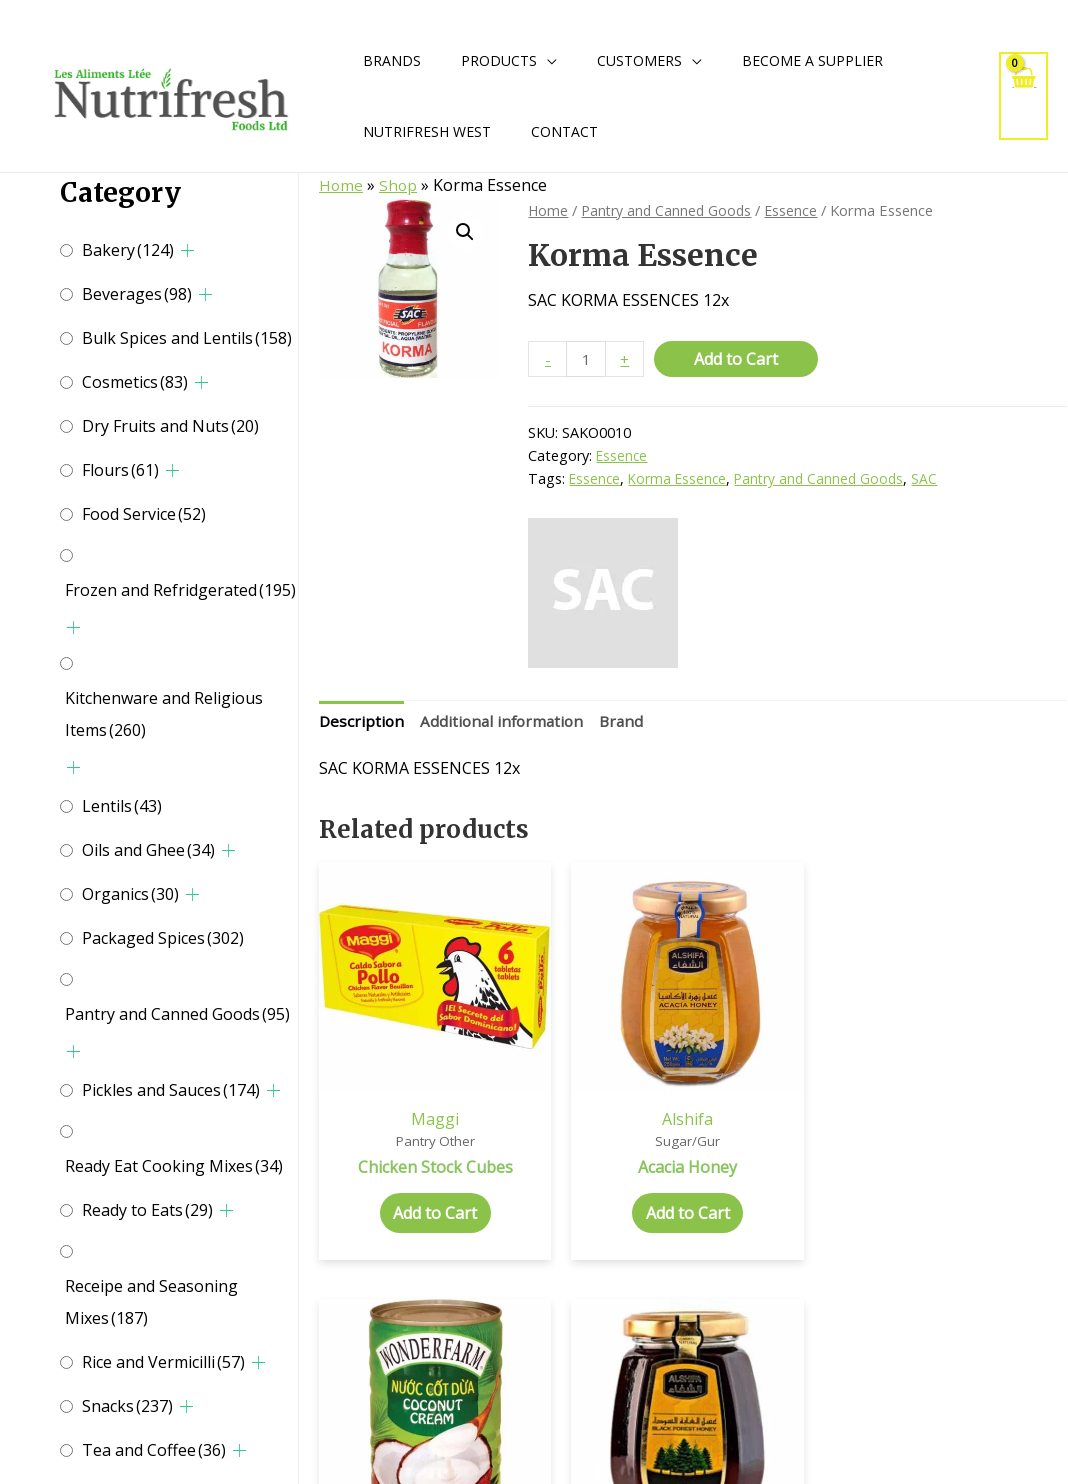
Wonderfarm (789, 1063)
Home (341, 185)
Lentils (122, 806)
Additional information (506, 723)
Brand (630, 723)
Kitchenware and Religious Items (164, 714)
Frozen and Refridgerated (180, 590)
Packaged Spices (163, 938)
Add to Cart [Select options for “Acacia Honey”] (597, 1160)
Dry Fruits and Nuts (170, 426)
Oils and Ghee (148, 850)
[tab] (362, 724)
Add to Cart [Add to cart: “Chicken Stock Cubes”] (405, 1180)
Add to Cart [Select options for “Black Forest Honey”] (981, 1180)
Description (362, 723)
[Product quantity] (587, 359)
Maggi (405, 1063)
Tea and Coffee (154, 1450)
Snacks (127, 1406)
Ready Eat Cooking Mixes (174, 1166)
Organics (130, 894)
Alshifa (597, 1063)
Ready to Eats (147, 1210)
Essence (797, 210)
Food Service (144, 514)
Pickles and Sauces (171, 1090)
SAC (934, 480)
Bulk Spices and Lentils (187, 338)
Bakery (128, 250)
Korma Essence (680, 480)
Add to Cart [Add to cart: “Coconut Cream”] (789, 1160)
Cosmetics (135, 382)
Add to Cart (739, 359)
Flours (120, 470)
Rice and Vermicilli (163, 1362)
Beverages (137, 294)
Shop (399, 185)
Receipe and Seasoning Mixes (151, 1302)
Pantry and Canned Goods (177, 1014)
